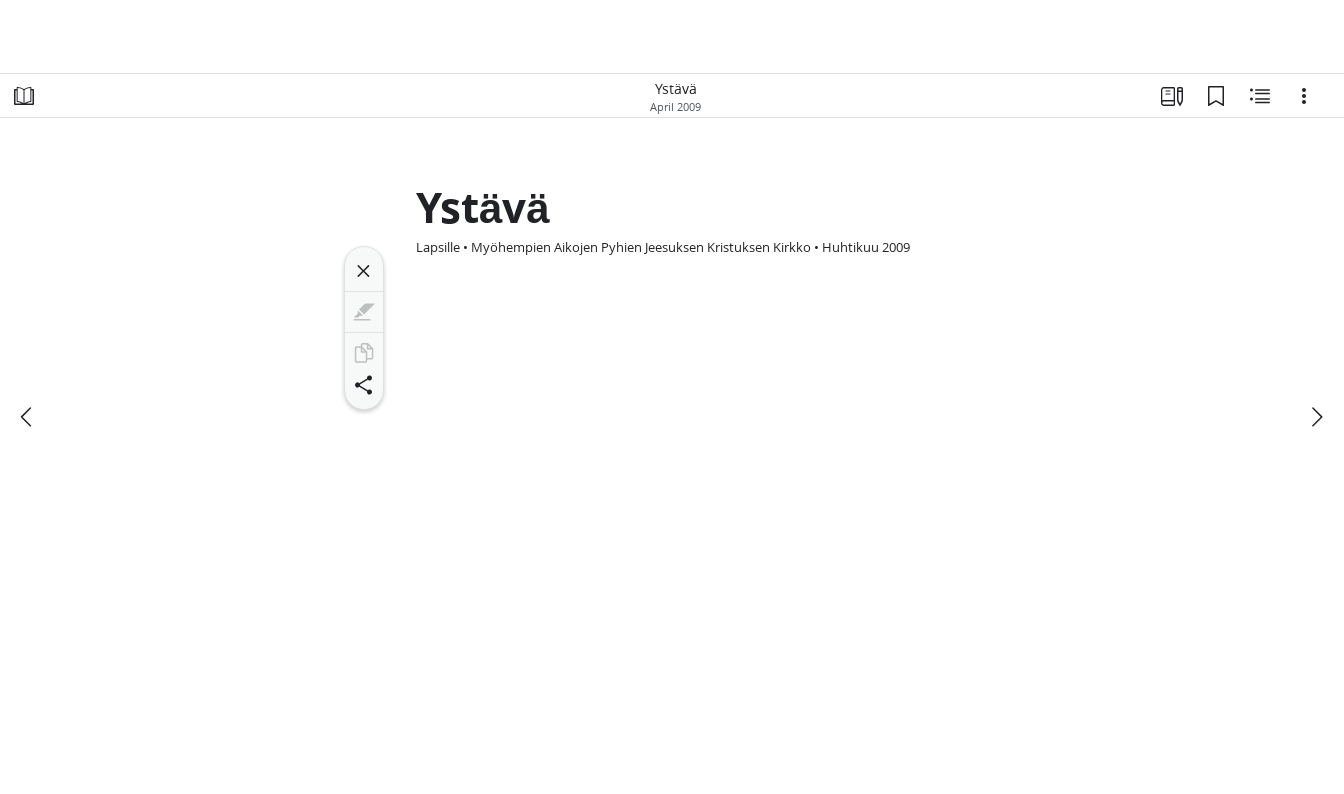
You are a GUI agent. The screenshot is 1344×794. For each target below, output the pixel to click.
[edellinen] (28, 417)
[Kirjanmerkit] (1216, 96)
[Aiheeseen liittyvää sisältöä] (1260, 96)
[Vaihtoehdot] (1304, 96)
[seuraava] (1316, 417)
